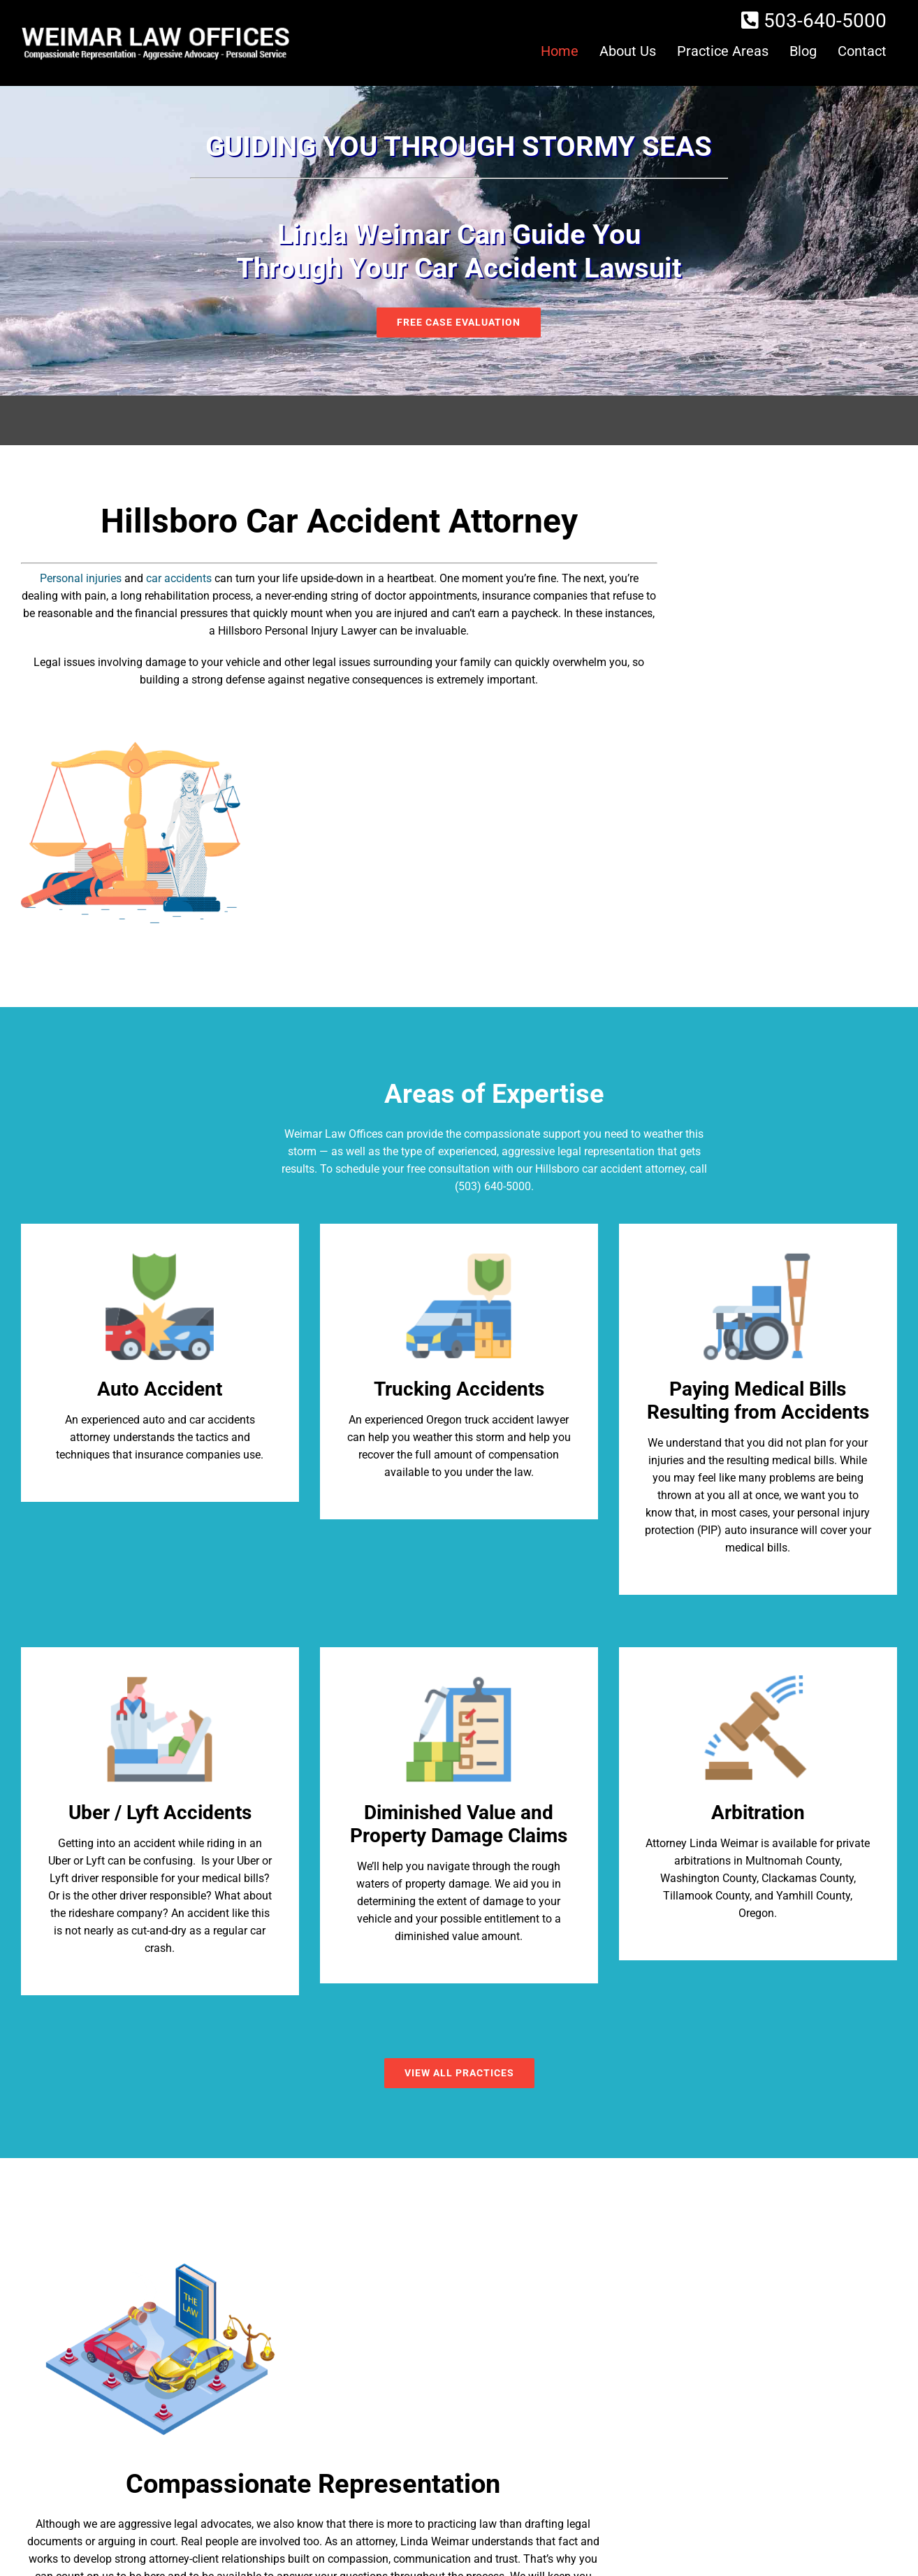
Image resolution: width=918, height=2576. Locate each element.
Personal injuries (81, 578)
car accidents (179, 578)
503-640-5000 (825, 20)
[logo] (155, 29)
